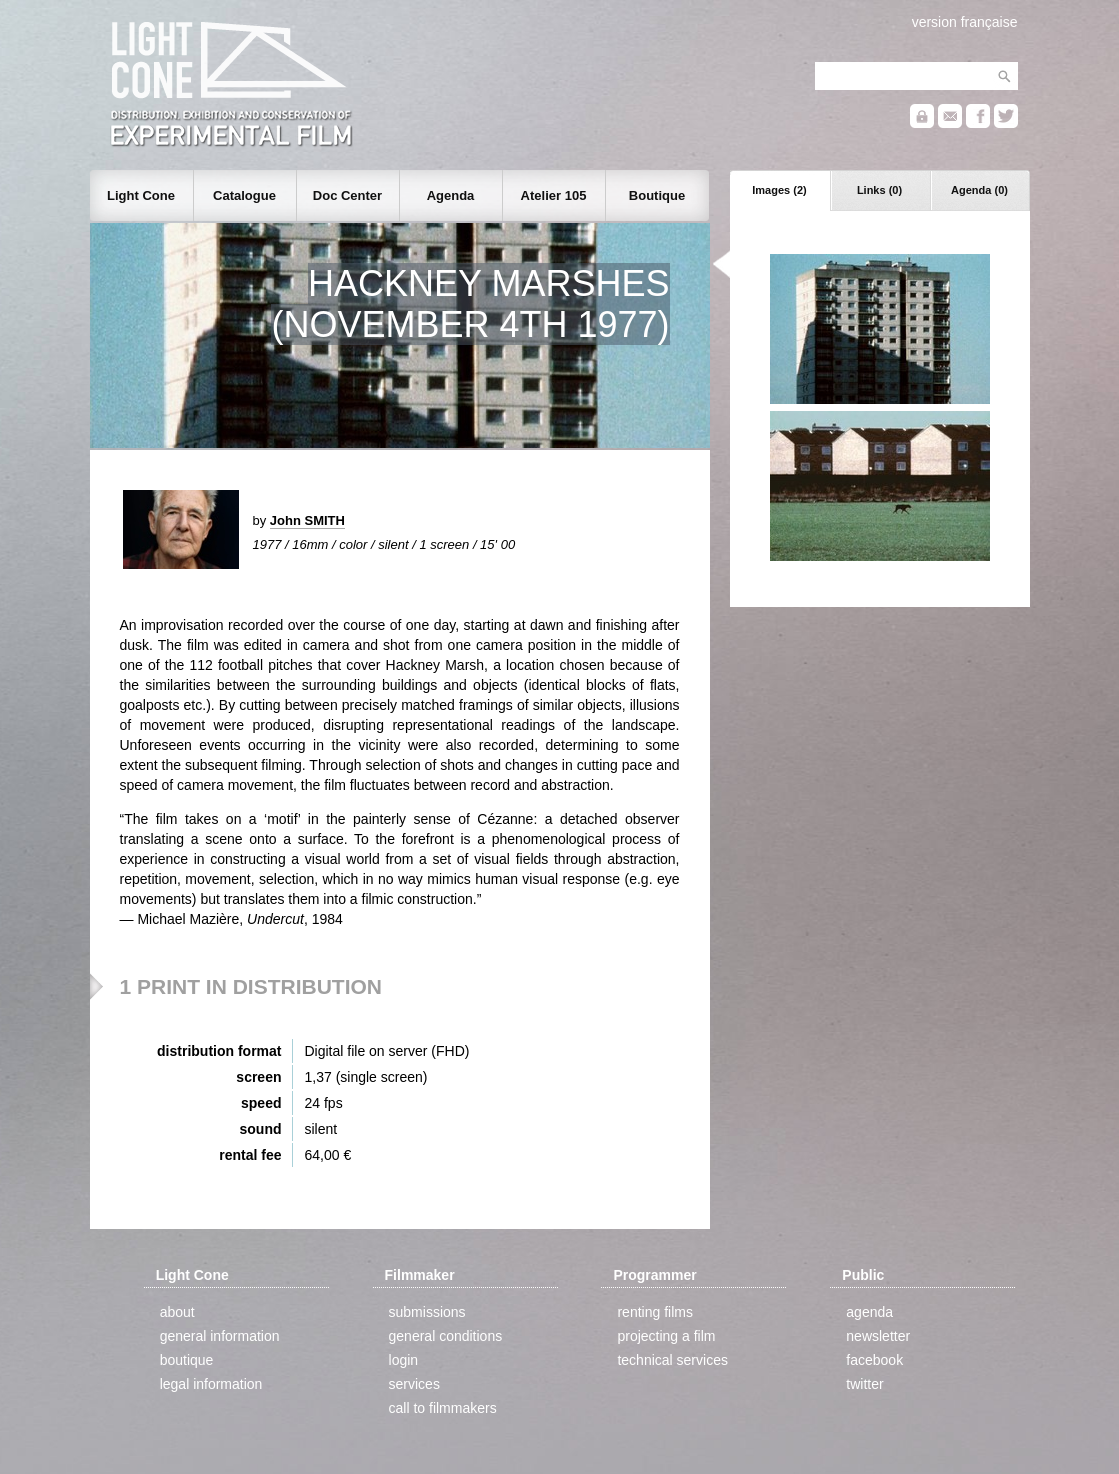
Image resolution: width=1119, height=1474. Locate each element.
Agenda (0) (979, 190)
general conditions (446, 1336)
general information (220, 1336)
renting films (654, 1312)
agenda (869, 1312)
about (177, 1312)
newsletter (878, 1336)
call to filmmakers (443, 1408)
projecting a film (666, 1336)
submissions (427, 1312)
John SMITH (307, 520)
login (404, 1360)
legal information (211, 1384)
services (414, 1384)
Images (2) (779, 190)
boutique (187, 1360)
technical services (672, 1360)
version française (965, 22)
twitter (864, 1384)
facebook (874, 1360)
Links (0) (879, 190)
